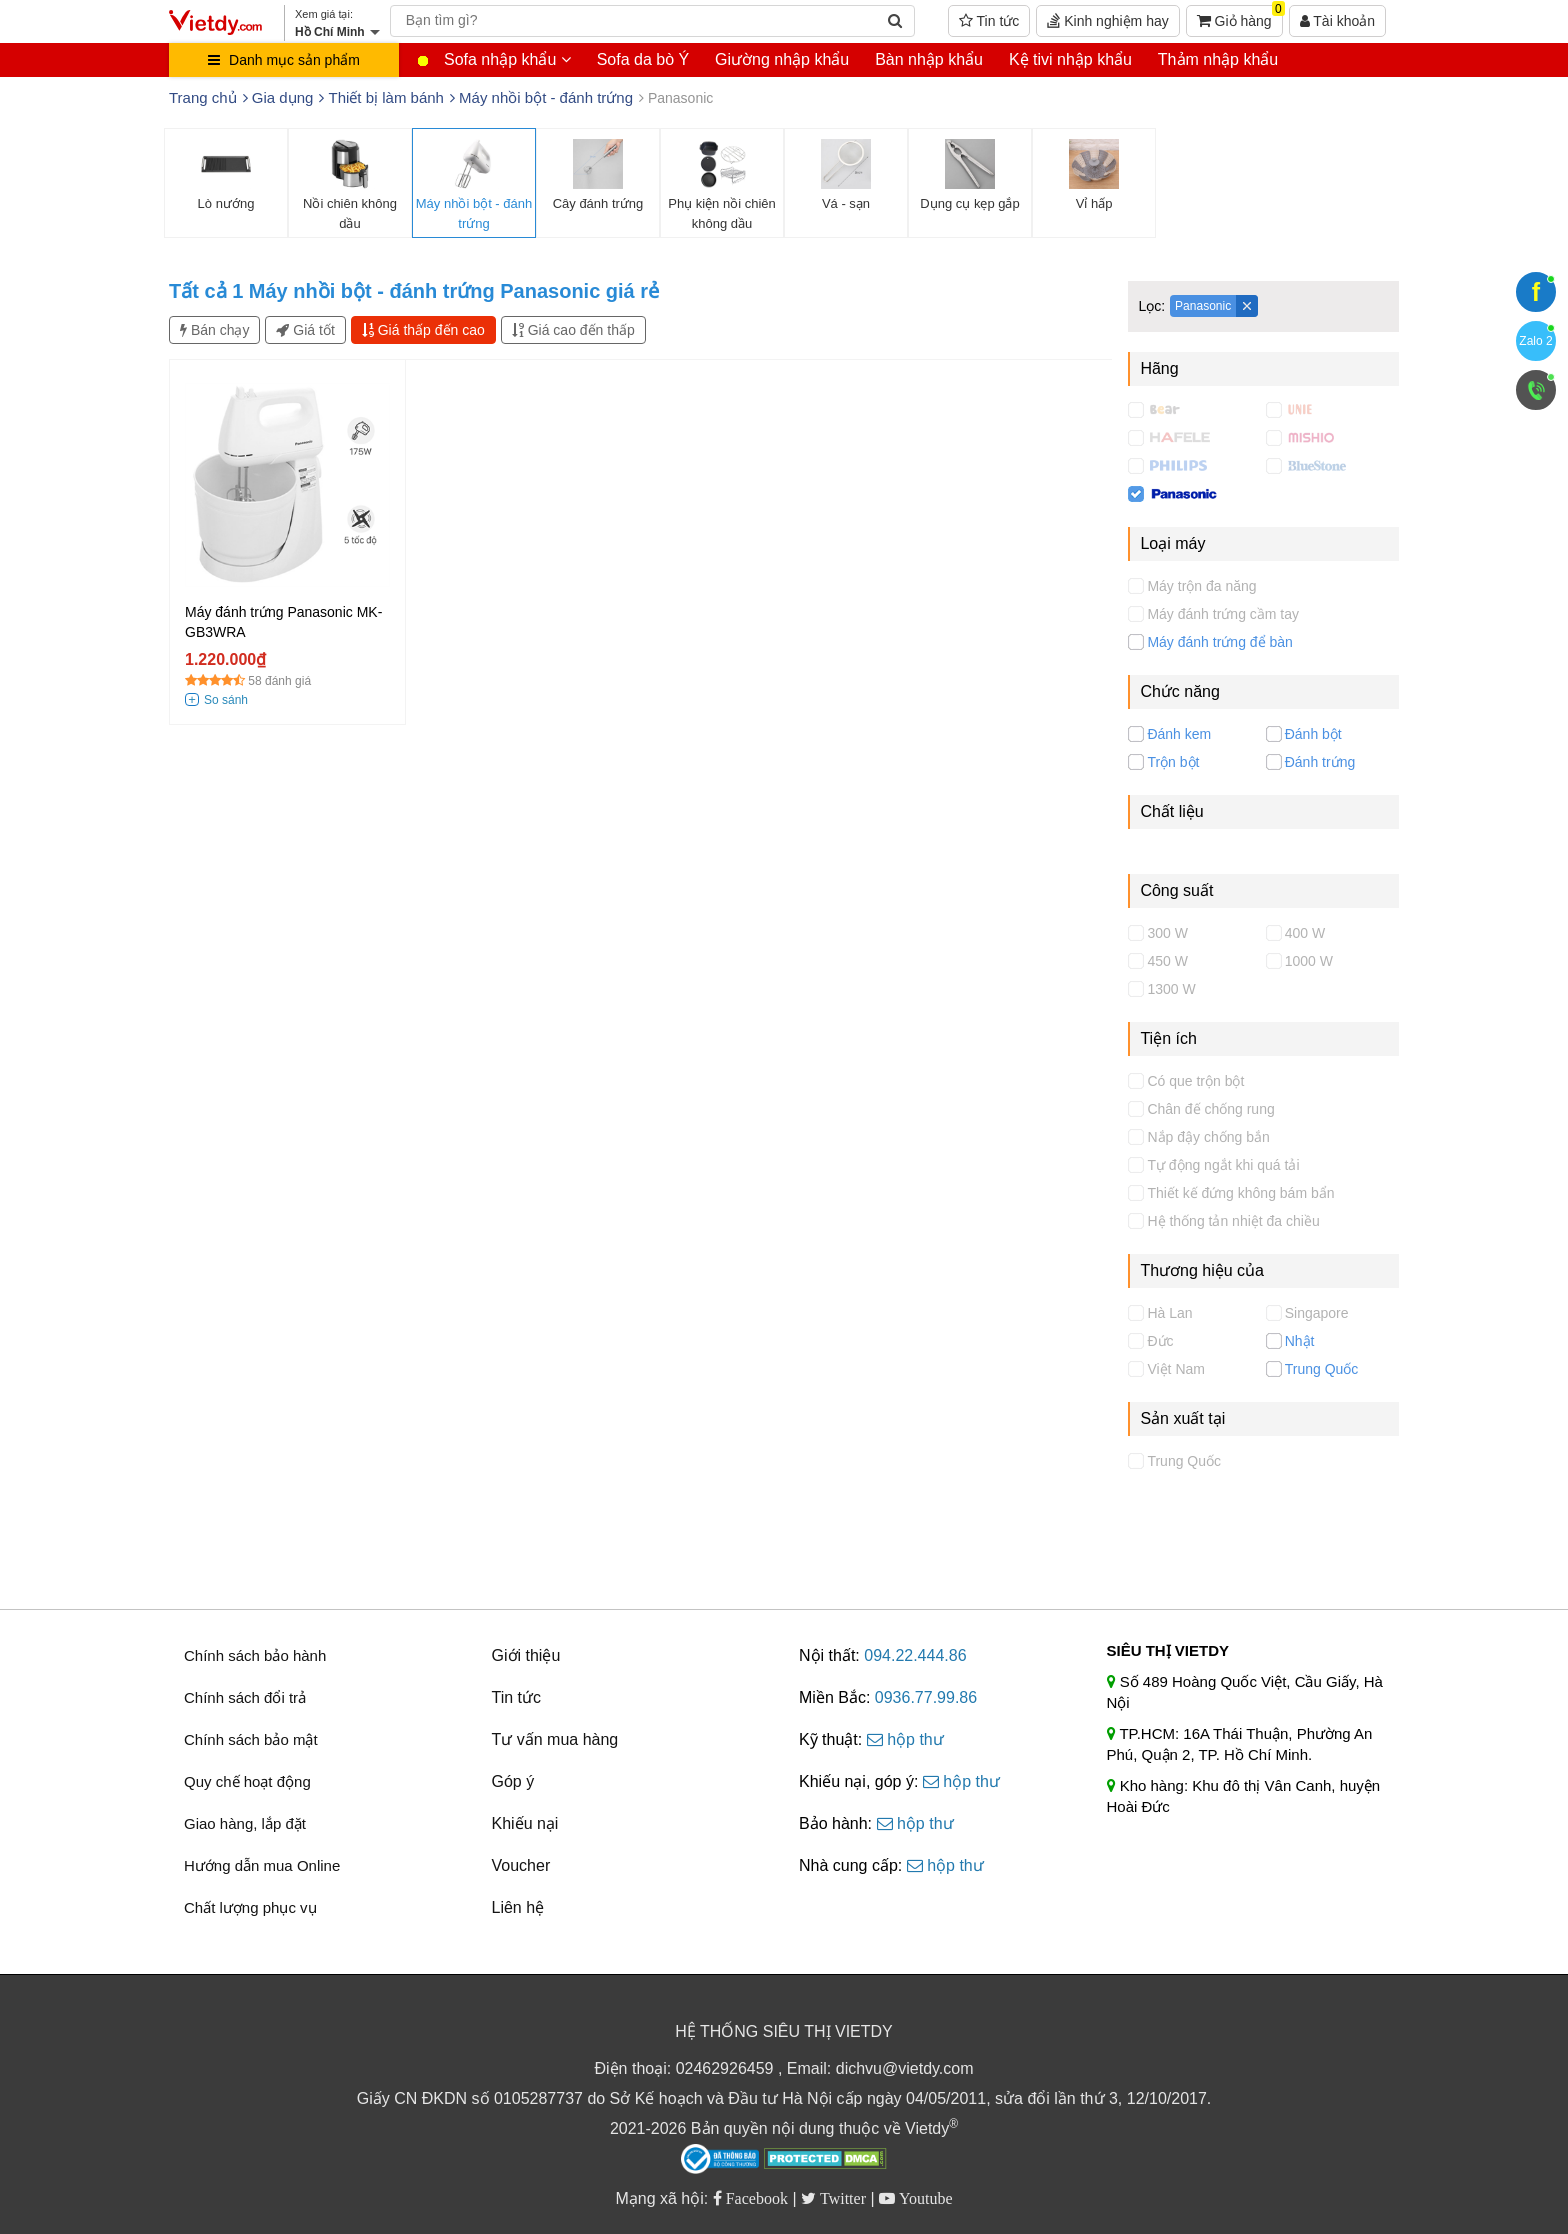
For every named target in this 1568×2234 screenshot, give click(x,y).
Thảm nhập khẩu (1218, 59)
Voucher (521, 1865)
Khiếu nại (525, 1823)
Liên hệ (518, 1907)
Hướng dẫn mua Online (262, 1865)
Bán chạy (214, 330)
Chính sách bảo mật (251, 1739)
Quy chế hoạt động (247, 1781)
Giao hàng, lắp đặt (245, 1823)
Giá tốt (305, 330)
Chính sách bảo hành (255, 1655)
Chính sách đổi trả (245, 1697)
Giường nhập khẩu (782, 59)
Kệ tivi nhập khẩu (1070, 59)
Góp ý (513, 1781)
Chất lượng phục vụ (250, 1907)
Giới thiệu (526, 1655)
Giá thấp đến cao (423, 330)
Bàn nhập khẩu (929, 59)
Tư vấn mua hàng (555, 1739)
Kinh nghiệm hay (1107, 21)
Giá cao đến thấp (573, 330)
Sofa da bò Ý (643, 59)
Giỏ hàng (1240, 17)
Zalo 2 (1535, 341)
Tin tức (989, 21)
